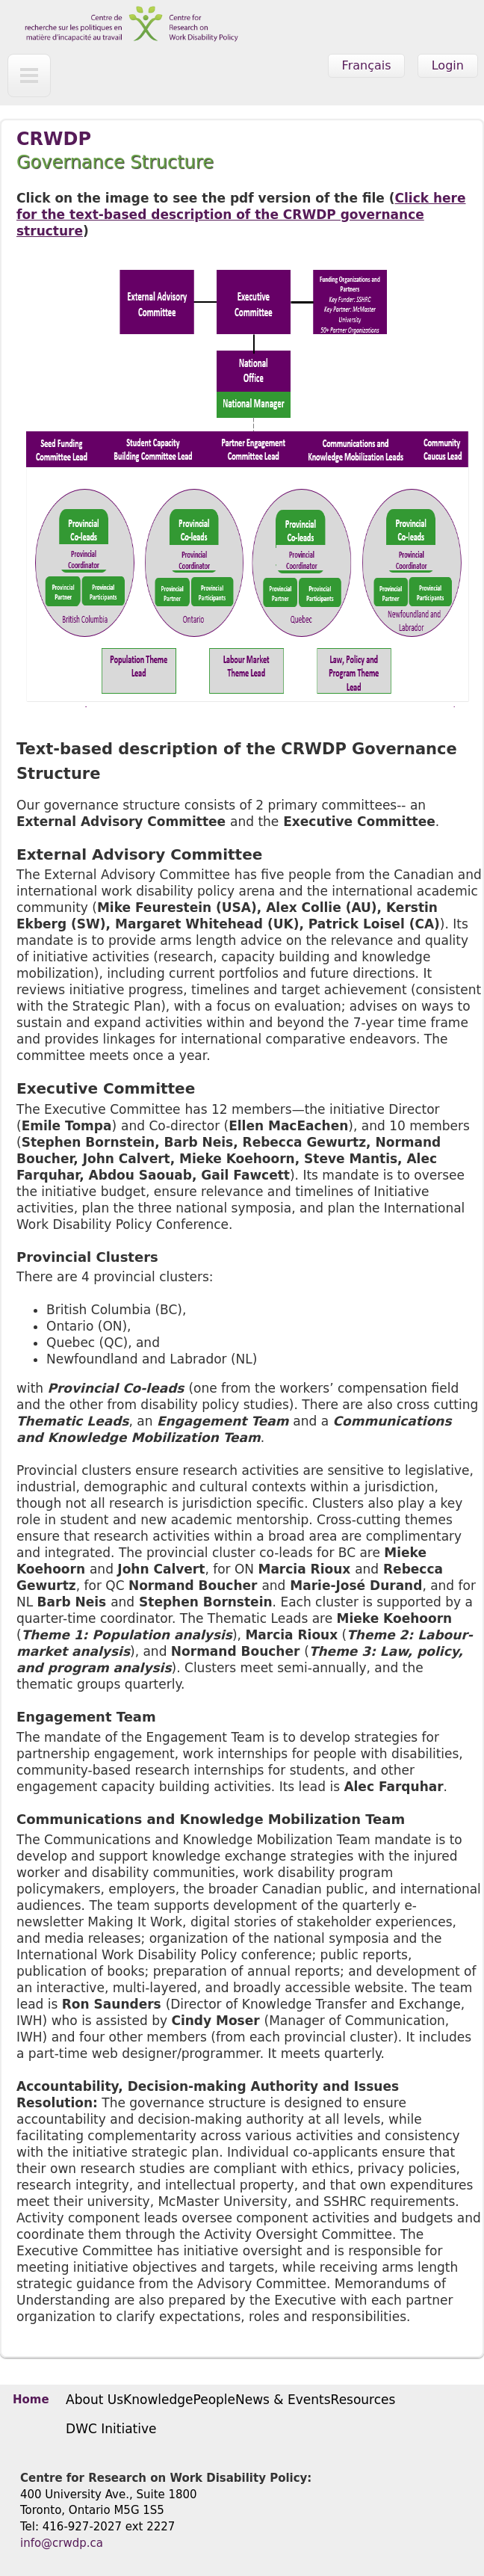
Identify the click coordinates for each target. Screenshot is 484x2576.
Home (31, 2400)
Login (448, 65)
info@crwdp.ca (61, 2543)
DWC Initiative (111, 2428)
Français (366, 65)
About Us (94, 2399)
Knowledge (158, 2399)
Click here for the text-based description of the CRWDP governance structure (241, 214)
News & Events (283, 2399)
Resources (363, 2399)
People (214, 2399)
